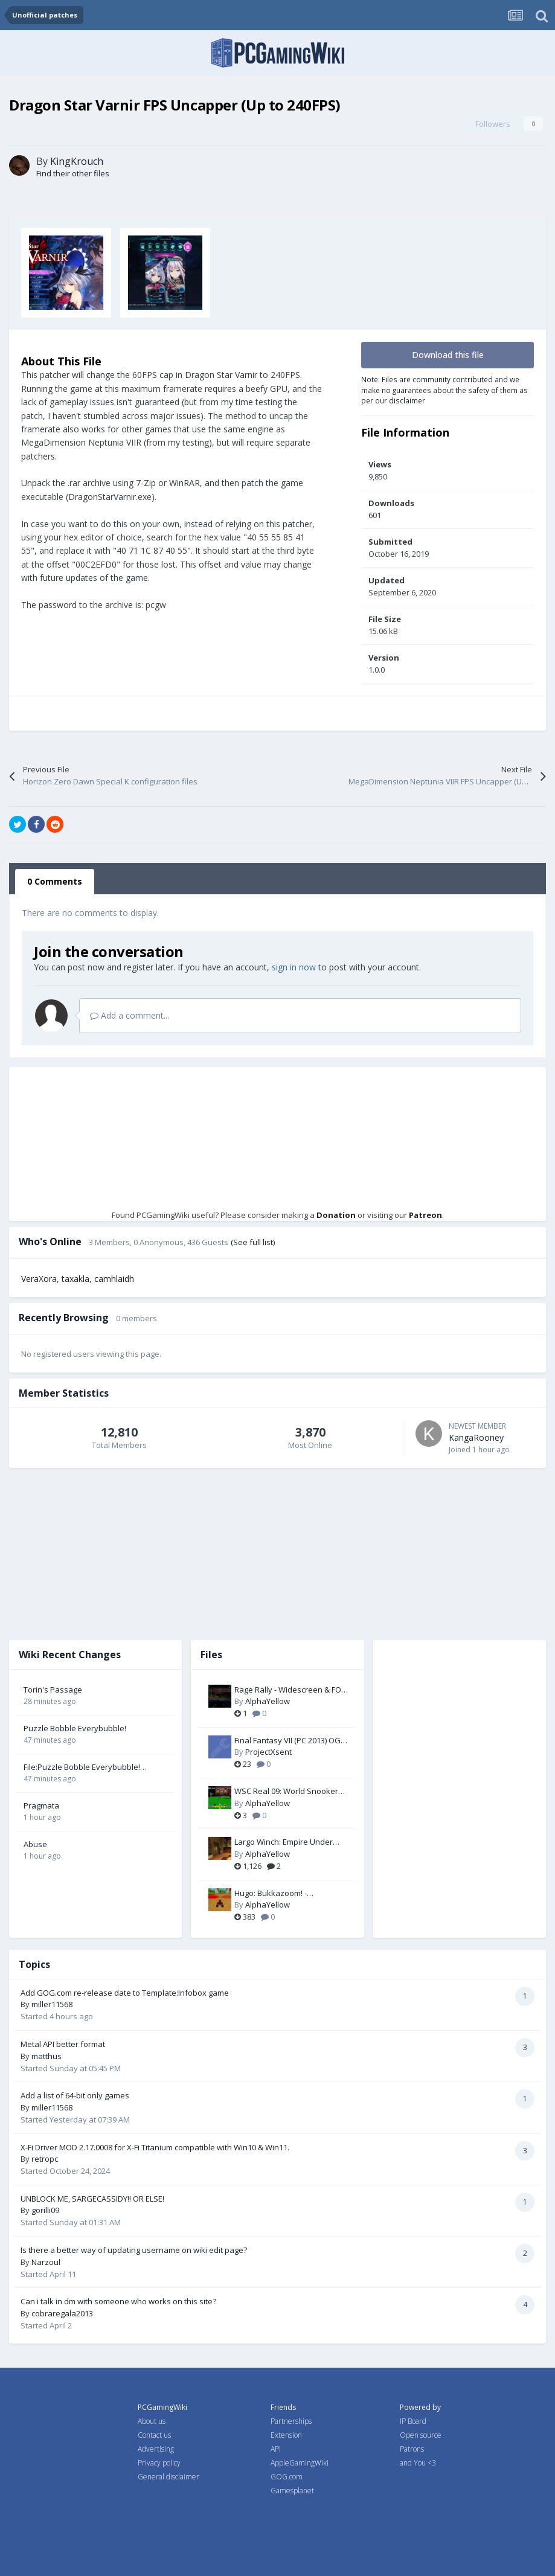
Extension (286, 2435)
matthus (46, 2056)
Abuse (35, 1844)
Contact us (154, 2435)
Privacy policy (159, 2463)
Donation (336, 1215)
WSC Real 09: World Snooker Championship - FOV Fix (286, 1792)
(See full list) (253, 1242)
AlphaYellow (267, 1701)
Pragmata (41, 1805)
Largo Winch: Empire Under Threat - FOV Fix (283, 1842)
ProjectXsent (268, 1751)
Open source (420, 2435)
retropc (44, 2158)
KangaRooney (476, 1437)
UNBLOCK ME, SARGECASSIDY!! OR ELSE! (92, 2198)
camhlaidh (114, 1278)
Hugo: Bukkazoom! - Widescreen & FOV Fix (273, 1894)
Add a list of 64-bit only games (75, 2095)
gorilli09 (45, 2210)
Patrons (412, 2449)
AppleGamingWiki (300, 2463)
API (276, 2449)
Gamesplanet (292, 2490)
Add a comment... (129, 1015)
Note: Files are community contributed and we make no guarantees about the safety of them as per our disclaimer (444, 389)
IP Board (413, 2421)
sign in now (294, 967)
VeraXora (39, 1278)
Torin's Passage (53, 1689)
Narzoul (45, 2262)
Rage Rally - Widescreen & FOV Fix (290, 1690)
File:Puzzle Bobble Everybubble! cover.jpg (82, 1767)
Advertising (156, 2449)
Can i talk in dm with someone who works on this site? (118, 2301)
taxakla (75, 1278)
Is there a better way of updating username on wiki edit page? (134, 2249)
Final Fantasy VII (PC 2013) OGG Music (290, 1741)
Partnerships (291, 2421)
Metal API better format (63, 2044)
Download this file (448, 354)
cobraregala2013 (62, 2313)
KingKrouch (76, 161)
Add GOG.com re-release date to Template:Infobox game (125, 1992)
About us (151, 2421)
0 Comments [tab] (54, 881)
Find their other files (72, 173)
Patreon (425, 1215)
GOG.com (287, 2477)
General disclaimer (168, 2477)
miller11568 (51, 2004)
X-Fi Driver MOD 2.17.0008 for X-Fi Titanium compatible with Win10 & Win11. (155, 2147)
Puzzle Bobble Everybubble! (75, 1728)
